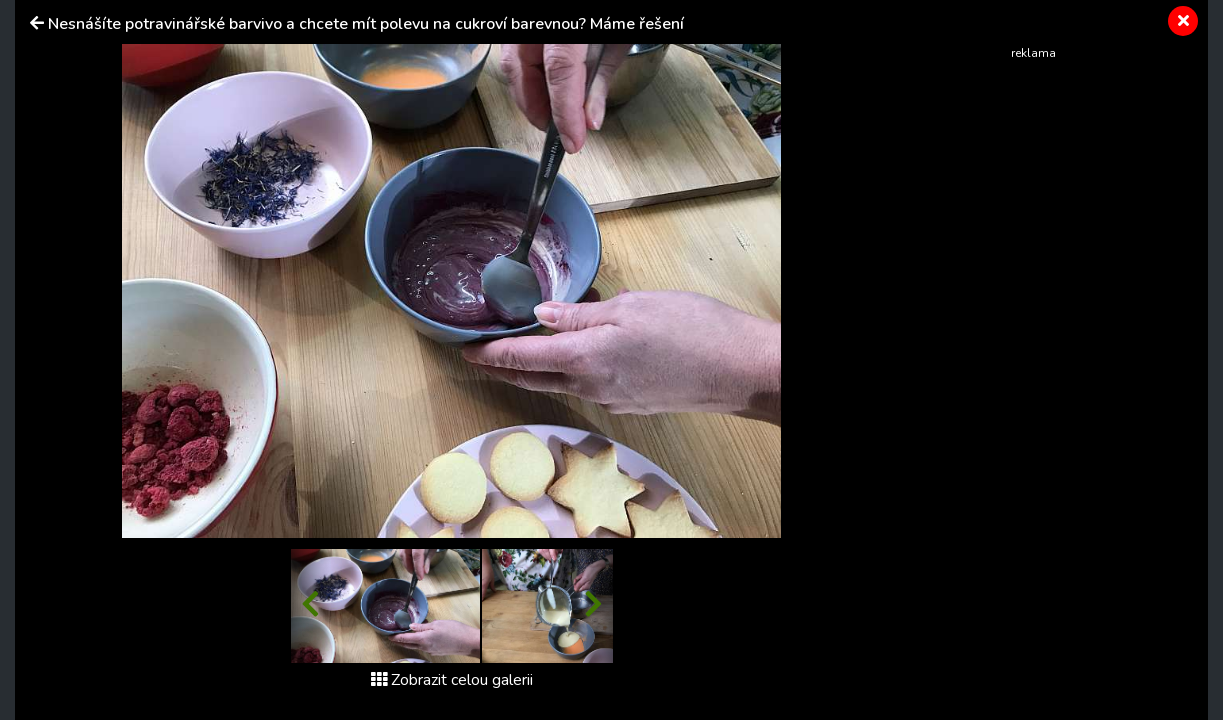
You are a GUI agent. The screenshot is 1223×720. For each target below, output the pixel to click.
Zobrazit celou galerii (452, 680)
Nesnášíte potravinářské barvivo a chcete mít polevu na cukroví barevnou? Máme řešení (366, 24)
